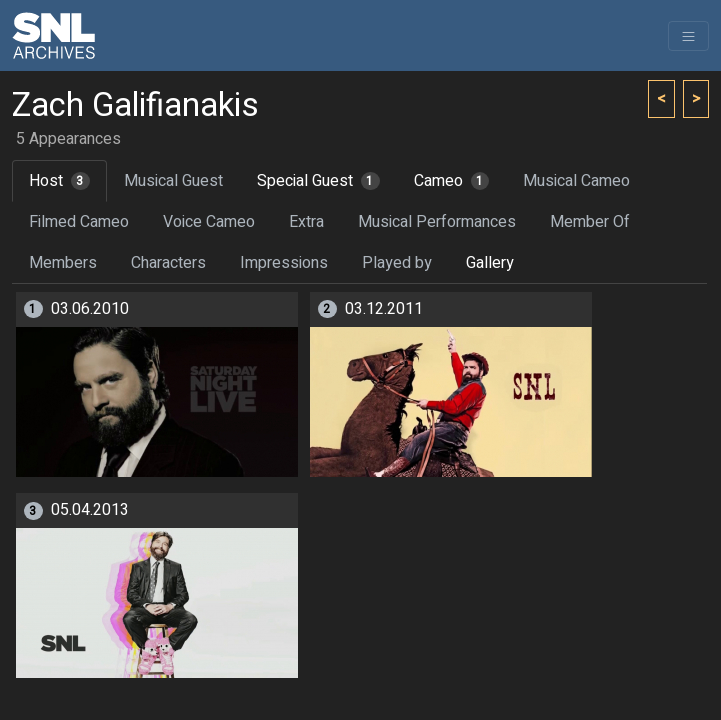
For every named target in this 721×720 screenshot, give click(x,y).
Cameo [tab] (452, 181)
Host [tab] (59, 181)
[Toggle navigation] (688, 36)
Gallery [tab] (490, 263)
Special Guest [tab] (318, 181)
